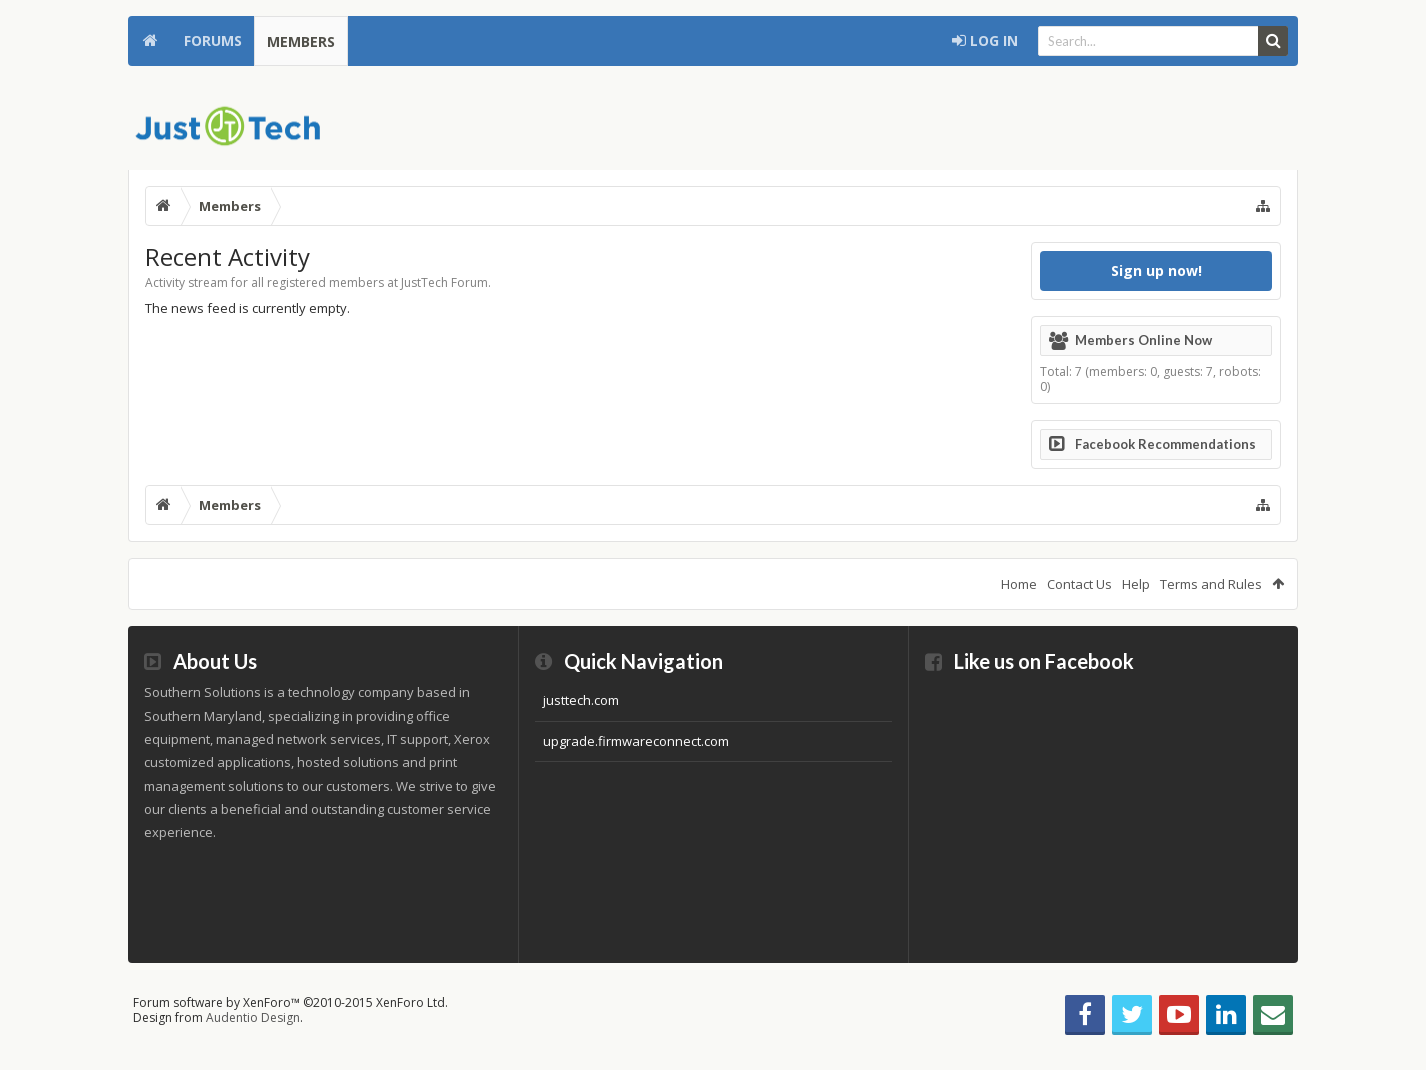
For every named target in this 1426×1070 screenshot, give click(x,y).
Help (1136, 584)
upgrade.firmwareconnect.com (636, 741)
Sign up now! (1156, 270)
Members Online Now (1143, 340)
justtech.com (581, 700)
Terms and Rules (1211, 584)
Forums (213, 40)
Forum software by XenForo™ (290, 1002)
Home (150, 41)
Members (301, 41)
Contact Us (1079, 584)
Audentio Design (253, 1017)
